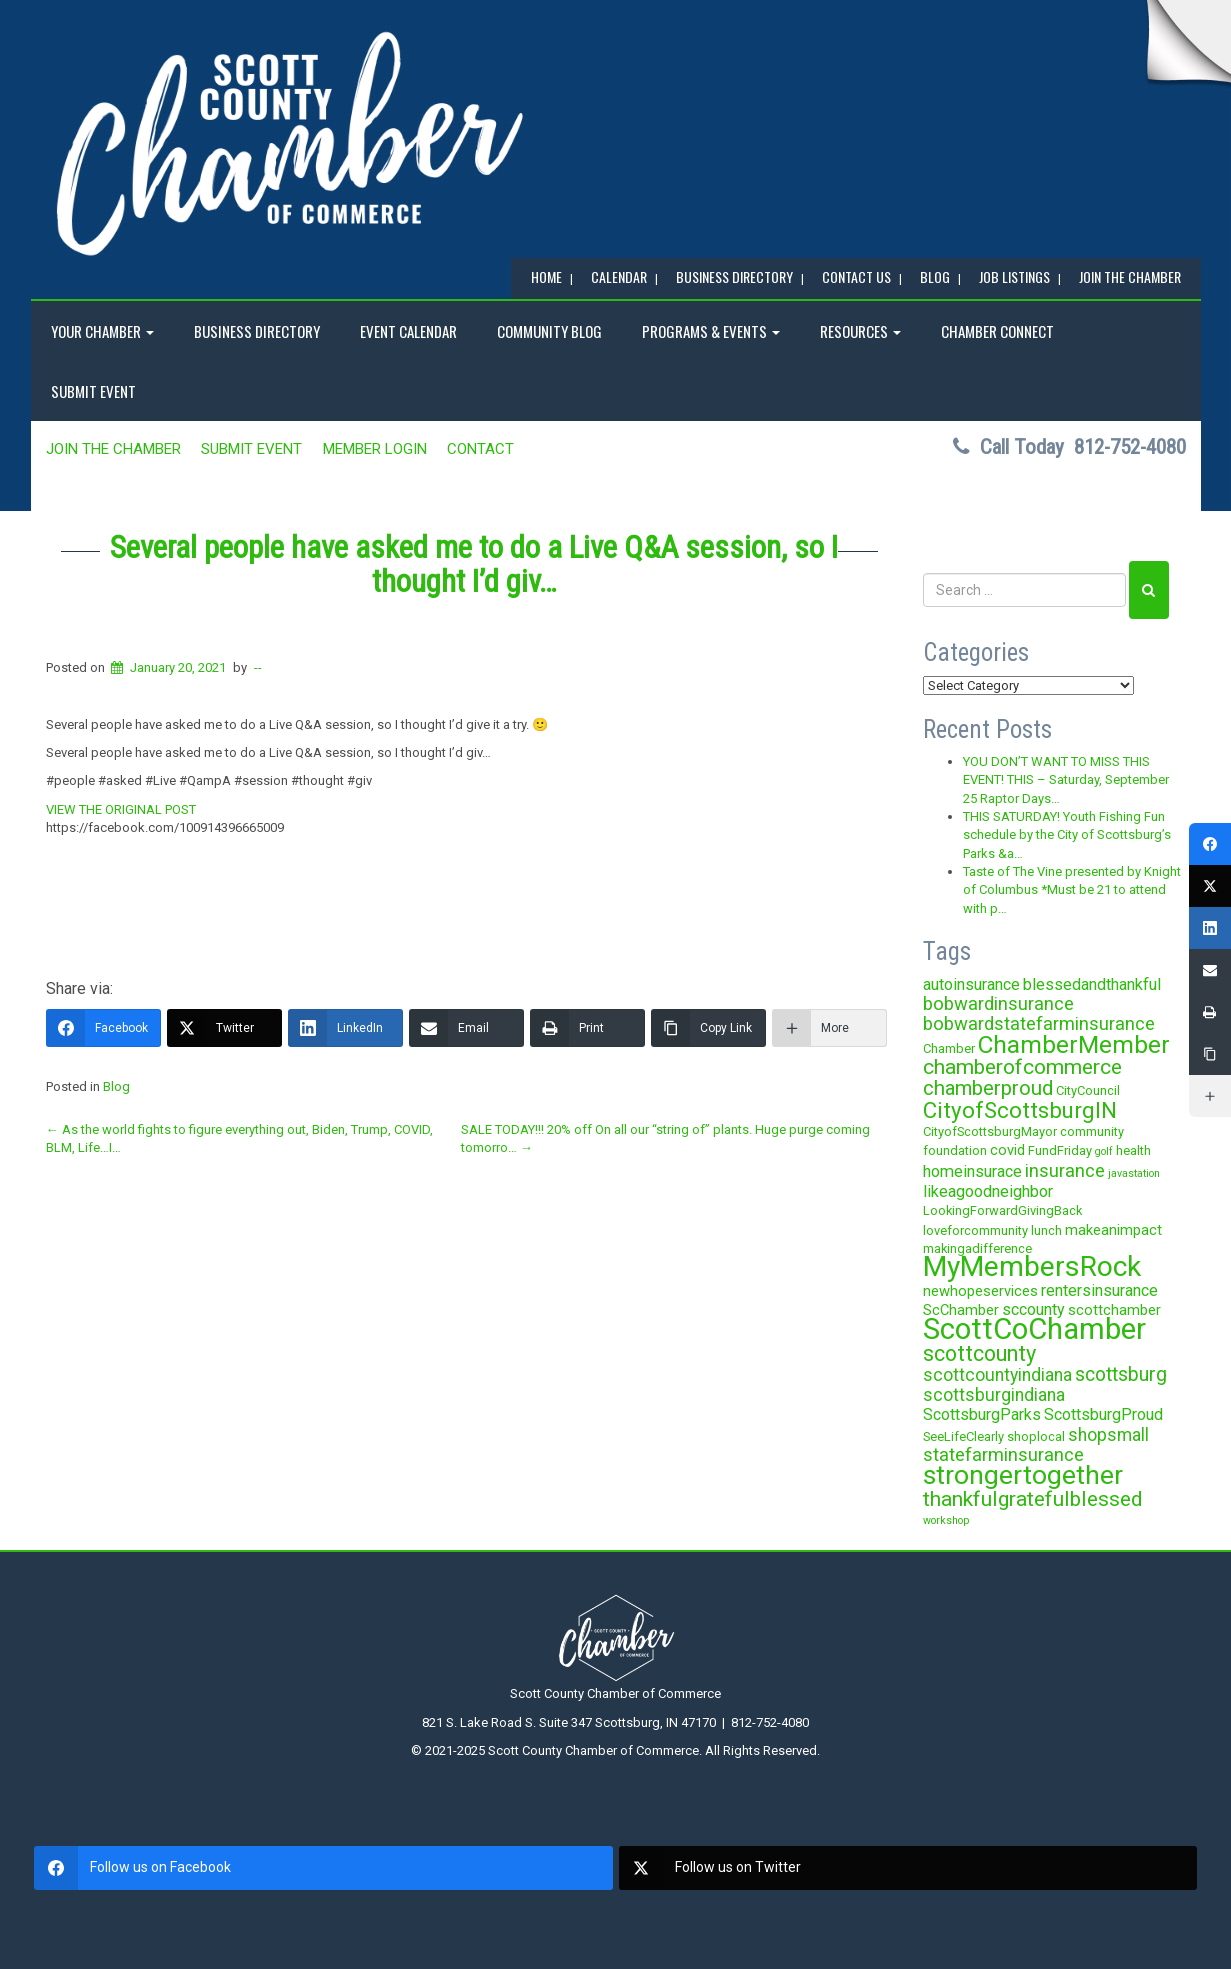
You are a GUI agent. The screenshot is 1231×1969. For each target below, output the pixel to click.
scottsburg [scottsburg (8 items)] (1121, 1374)
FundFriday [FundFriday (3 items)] (1060, 1150)
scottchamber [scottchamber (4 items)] (1114, 1310)
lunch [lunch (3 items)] (1046, 1230)
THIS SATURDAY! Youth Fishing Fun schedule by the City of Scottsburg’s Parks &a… (1067, 835)
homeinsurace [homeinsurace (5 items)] (972, 1171)
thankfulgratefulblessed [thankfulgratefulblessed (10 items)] (1033, 1499)
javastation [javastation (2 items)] (1134, 1173)
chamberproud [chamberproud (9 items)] (988, 1088)
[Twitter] (224, 1028)
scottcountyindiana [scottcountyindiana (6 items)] (997, 1375)
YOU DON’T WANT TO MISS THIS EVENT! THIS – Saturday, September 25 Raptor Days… (1066, 780)
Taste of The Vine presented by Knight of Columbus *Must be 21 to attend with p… (1072, 890)
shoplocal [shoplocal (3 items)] (1036, 1436)
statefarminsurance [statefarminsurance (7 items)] (1003, 1454)
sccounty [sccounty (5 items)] (1033, 1309)
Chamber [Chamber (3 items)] (949, 1048)
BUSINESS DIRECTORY (734, 276)
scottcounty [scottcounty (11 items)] (979, 1353)
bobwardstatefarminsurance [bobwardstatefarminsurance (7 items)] (1039, 1023)
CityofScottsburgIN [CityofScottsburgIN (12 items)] (1020, 1110)
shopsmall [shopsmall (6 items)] (1108, 1435)
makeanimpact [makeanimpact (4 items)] (1113, 1230)
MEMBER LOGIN (375, 449)
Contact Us (856, 276)
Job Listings (1014, 276)
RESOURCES (860, 331)
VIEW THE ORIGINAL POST (121, 809)
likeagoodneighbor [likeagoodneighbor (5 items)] (988, 1191)
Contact (480, 449)
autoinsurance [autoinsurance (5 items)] (971, 984)
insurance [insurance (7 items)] (1065, 1170)
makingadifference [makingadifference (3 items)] (977, 1248)
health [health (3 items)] (1133, 1150)
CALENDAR (619, 276)
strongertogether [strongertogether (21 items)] (1023, 1474)
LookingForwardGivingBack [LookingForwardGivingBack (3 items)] (1002, 1210)
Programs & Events (711, 331)
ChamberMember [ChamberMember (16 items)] (1074, 1044)
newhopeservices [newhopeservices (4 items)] (980, 1291)
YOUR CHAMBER (102, 331)
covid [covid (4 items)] (1007, 1150)
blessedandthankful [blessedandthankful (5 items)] (1092, 984)
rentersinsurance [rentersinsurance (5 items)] (1099, 1290)
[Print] (587, 1028)
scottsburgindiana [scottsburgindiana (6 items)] (994, 1395)
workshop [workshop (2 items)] (946, 1520)
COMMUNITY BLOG (549, 331)
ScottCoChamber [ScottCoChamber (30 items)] (1034, 1329)
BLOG (935, 276)
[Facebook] (103, 1028)
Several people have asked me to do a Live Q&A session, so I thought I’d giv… (474, 564)
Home (546, 276)
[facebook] (323, 1868)
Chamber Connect (997, 331)
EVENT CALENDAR (408, 331)
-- (258, 667)
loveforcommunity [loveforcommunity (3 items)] (975, 1230)
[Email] (466, 1028)
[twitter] (908, 1868)
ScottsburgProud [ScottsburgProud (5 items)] (1103, 1414)
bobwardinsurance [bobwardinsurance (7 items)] (998, 1003)
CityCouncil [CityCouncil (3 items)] (1088, 1090)
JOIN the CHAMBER (1130, 276)
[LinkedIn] (345, 1028)
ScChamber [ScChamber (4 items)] (961, 1310)
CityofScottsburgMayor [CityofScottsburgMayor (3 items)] (990, 1131)
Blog (116, 1086)
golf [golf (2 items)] (1104, 1151)
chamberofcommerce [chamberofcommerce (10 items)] (1022, 1067)
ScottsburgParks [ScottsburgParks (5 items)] (982, 1414)
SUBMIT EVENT (93, 391)
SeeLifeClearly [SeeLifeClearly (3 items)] (963, 1436)
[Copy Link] (708, 1028)
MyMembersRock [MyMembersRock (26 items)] (1032, 1266)
